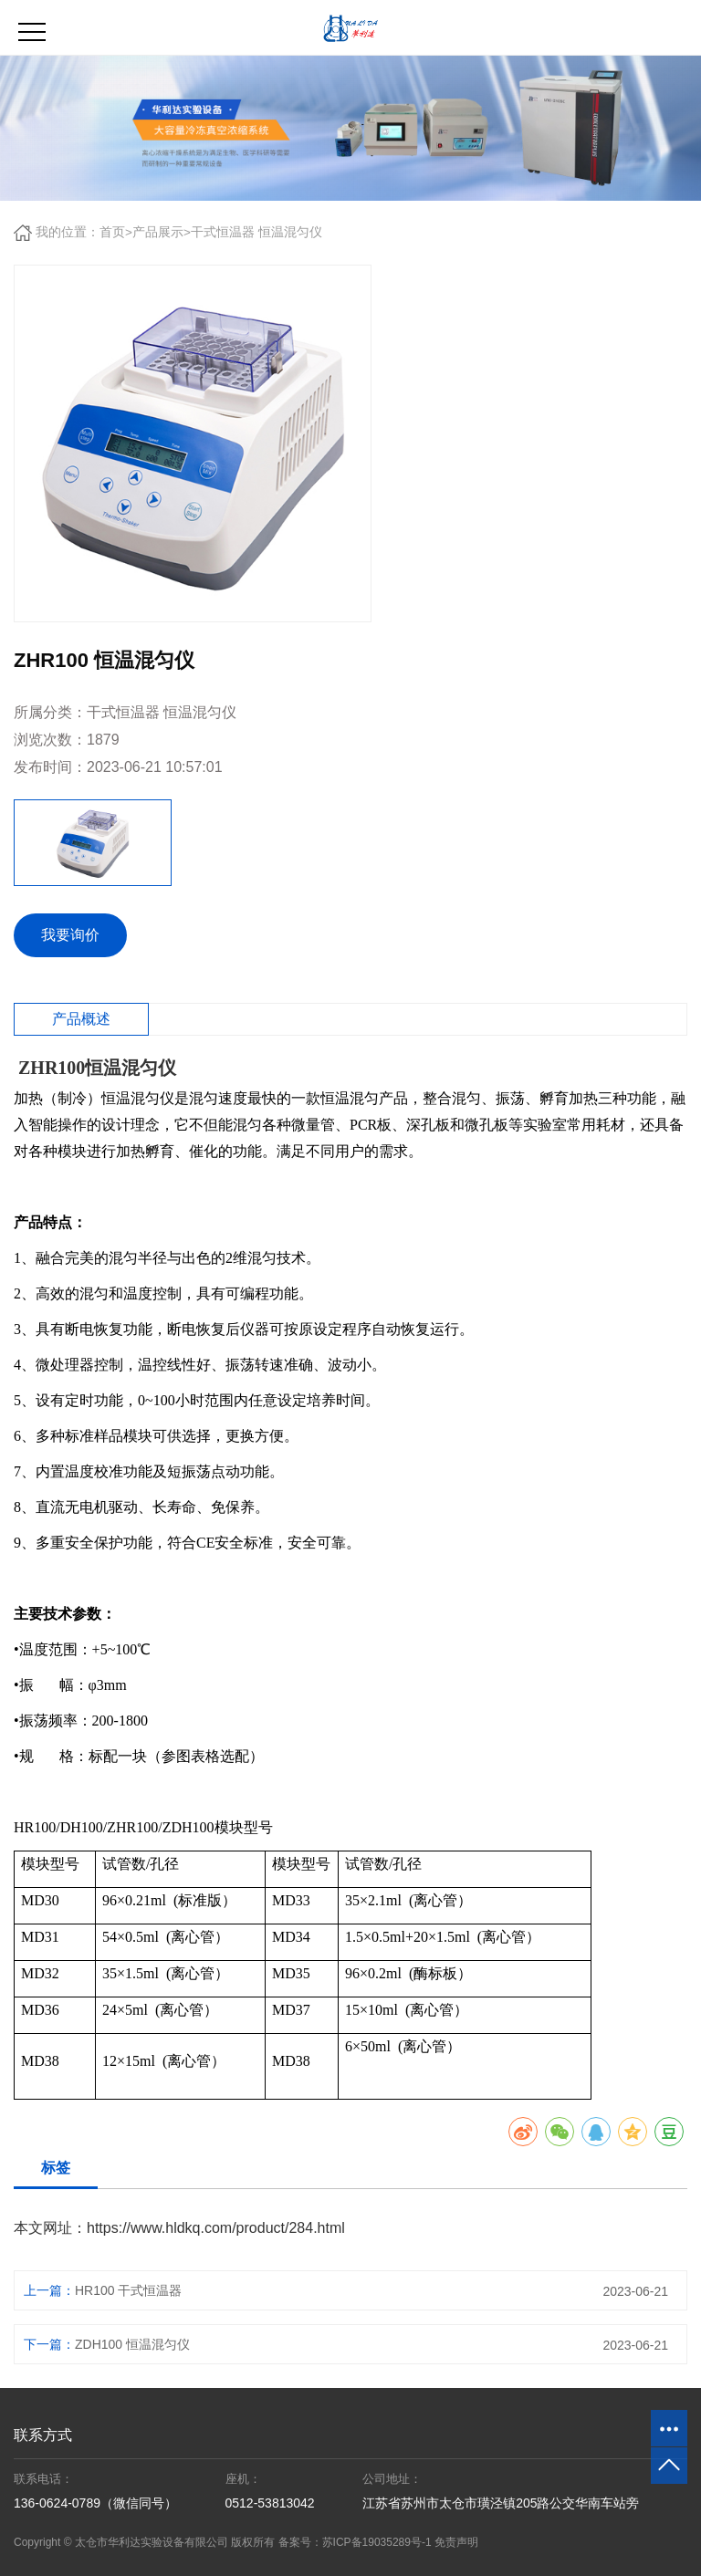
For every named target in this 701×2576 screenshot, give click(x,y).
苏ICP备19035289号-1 (377, 2542)
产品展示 (157, 232)
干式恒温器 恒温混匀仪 (256, 232)
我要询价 (70, 935)
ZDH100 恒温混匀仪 (132, 2344)
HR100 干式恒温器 (128, 2290)
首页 (112, 232)
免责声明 (456, 2542)
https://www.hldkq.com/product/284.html (216, 2228)
